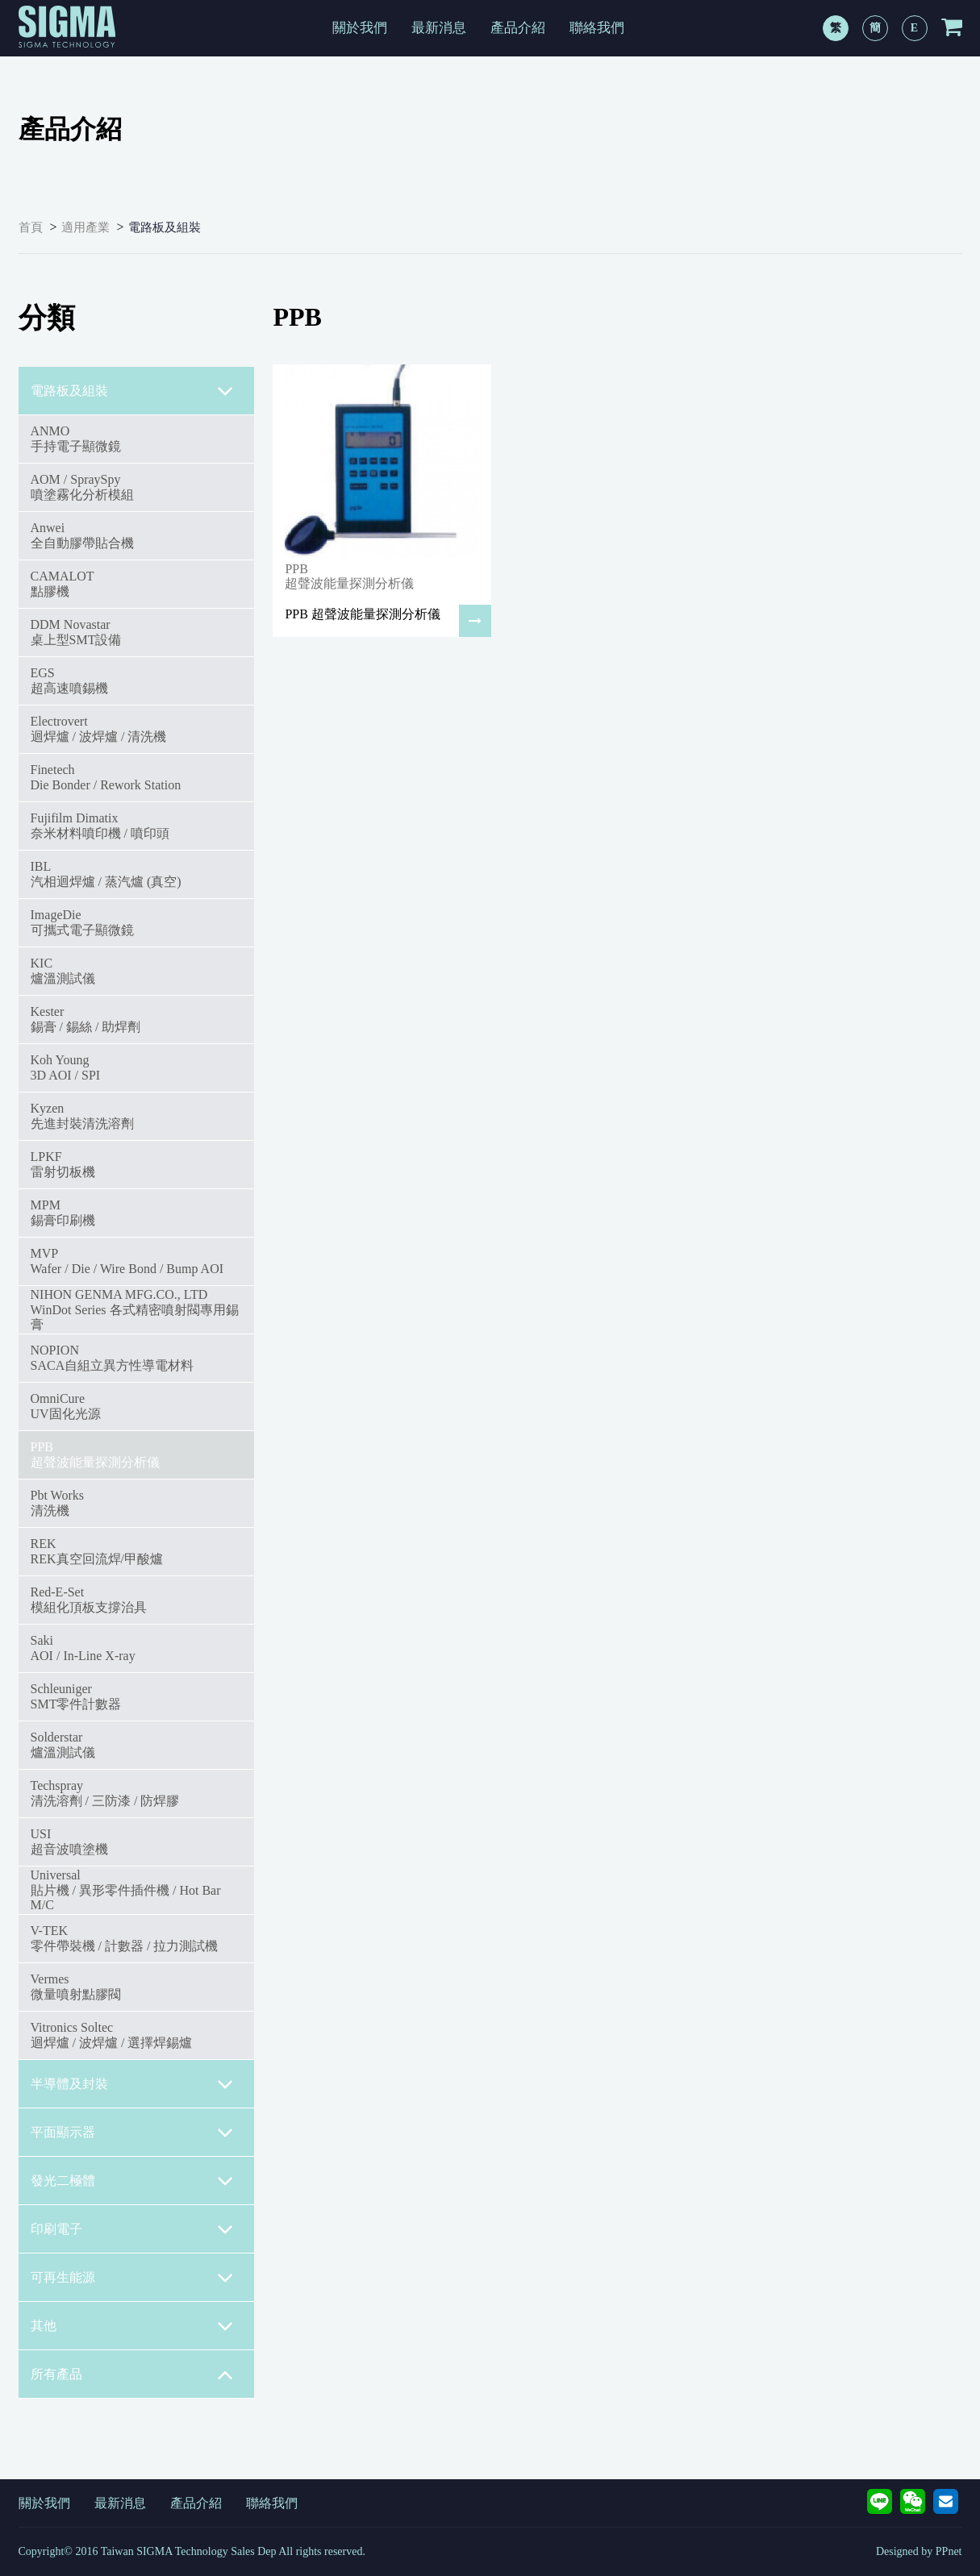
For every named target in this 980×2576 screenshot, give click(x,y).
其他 (133, 2326)
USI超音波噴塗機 (69, 1841)
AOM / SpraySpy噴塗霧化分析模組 (82, 486)
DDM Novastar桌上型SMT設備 (76, 632)
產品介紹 (517, 27)
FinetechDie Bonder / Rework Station (106, 777)
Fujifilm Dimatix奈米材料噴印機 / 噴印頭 (100, 825)
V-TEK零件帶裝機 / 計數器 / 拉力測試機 (125, 1938)
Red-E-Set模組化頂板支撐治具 (89, 1599)
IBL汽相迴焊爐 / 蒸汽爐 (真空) (106, 873)
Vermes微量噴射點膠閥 (76, 1986)
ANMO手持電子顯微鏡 (76, 438)
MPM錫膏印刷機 (63, 1212)
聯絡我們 (596, 27)
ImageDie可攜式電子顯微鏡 (82, 922)
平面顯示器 (133, 2132)
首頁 (31, 227)
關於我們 (359, 27)
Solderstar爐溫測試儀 (63, 1744)
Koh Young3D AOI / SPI (66, 1067)
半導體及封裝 (133, 2084)
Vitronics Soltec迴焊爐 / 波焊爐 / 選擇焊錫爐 (112, 2034)
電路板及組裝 (164, 227)
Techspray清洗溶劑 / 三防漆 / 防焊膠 (105, 1793)
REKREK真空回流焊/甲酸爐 (97, 1551)
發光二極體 (133, 2181)
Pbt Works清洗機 (57, 1502)
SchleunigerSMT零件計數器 (76, 1696)
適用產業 (85, 227)
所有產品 (133, 2374)
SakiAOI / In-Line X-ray (83, 1647)
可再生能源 (133, 2278)
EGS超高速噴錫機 (69, 680)
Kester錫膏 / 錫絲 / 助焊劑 (86, 1019)
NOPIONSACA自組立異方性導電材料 (112, 1357)
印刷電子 (133, 2229)
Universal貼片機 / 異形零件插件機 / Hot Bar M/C (126, 1890)
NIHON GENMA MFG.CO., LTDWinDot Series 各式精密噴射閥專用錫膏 (135, 1309)
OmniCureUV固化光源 (66, 1406)
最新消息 (438, 27)
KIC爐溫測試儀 (63, 970)
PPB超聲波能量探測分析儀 (95, 1454)
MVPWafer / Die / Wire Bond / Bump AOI (127, 1260)
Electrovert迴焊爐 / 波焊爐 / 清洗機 (99, 728)
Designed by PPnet (919, 2551)
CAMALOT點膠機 (62, 583)
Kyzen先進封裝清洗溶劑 (82, 1115)
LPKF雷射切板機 (63, 1164)
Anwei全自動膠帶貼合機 (82, 535)
